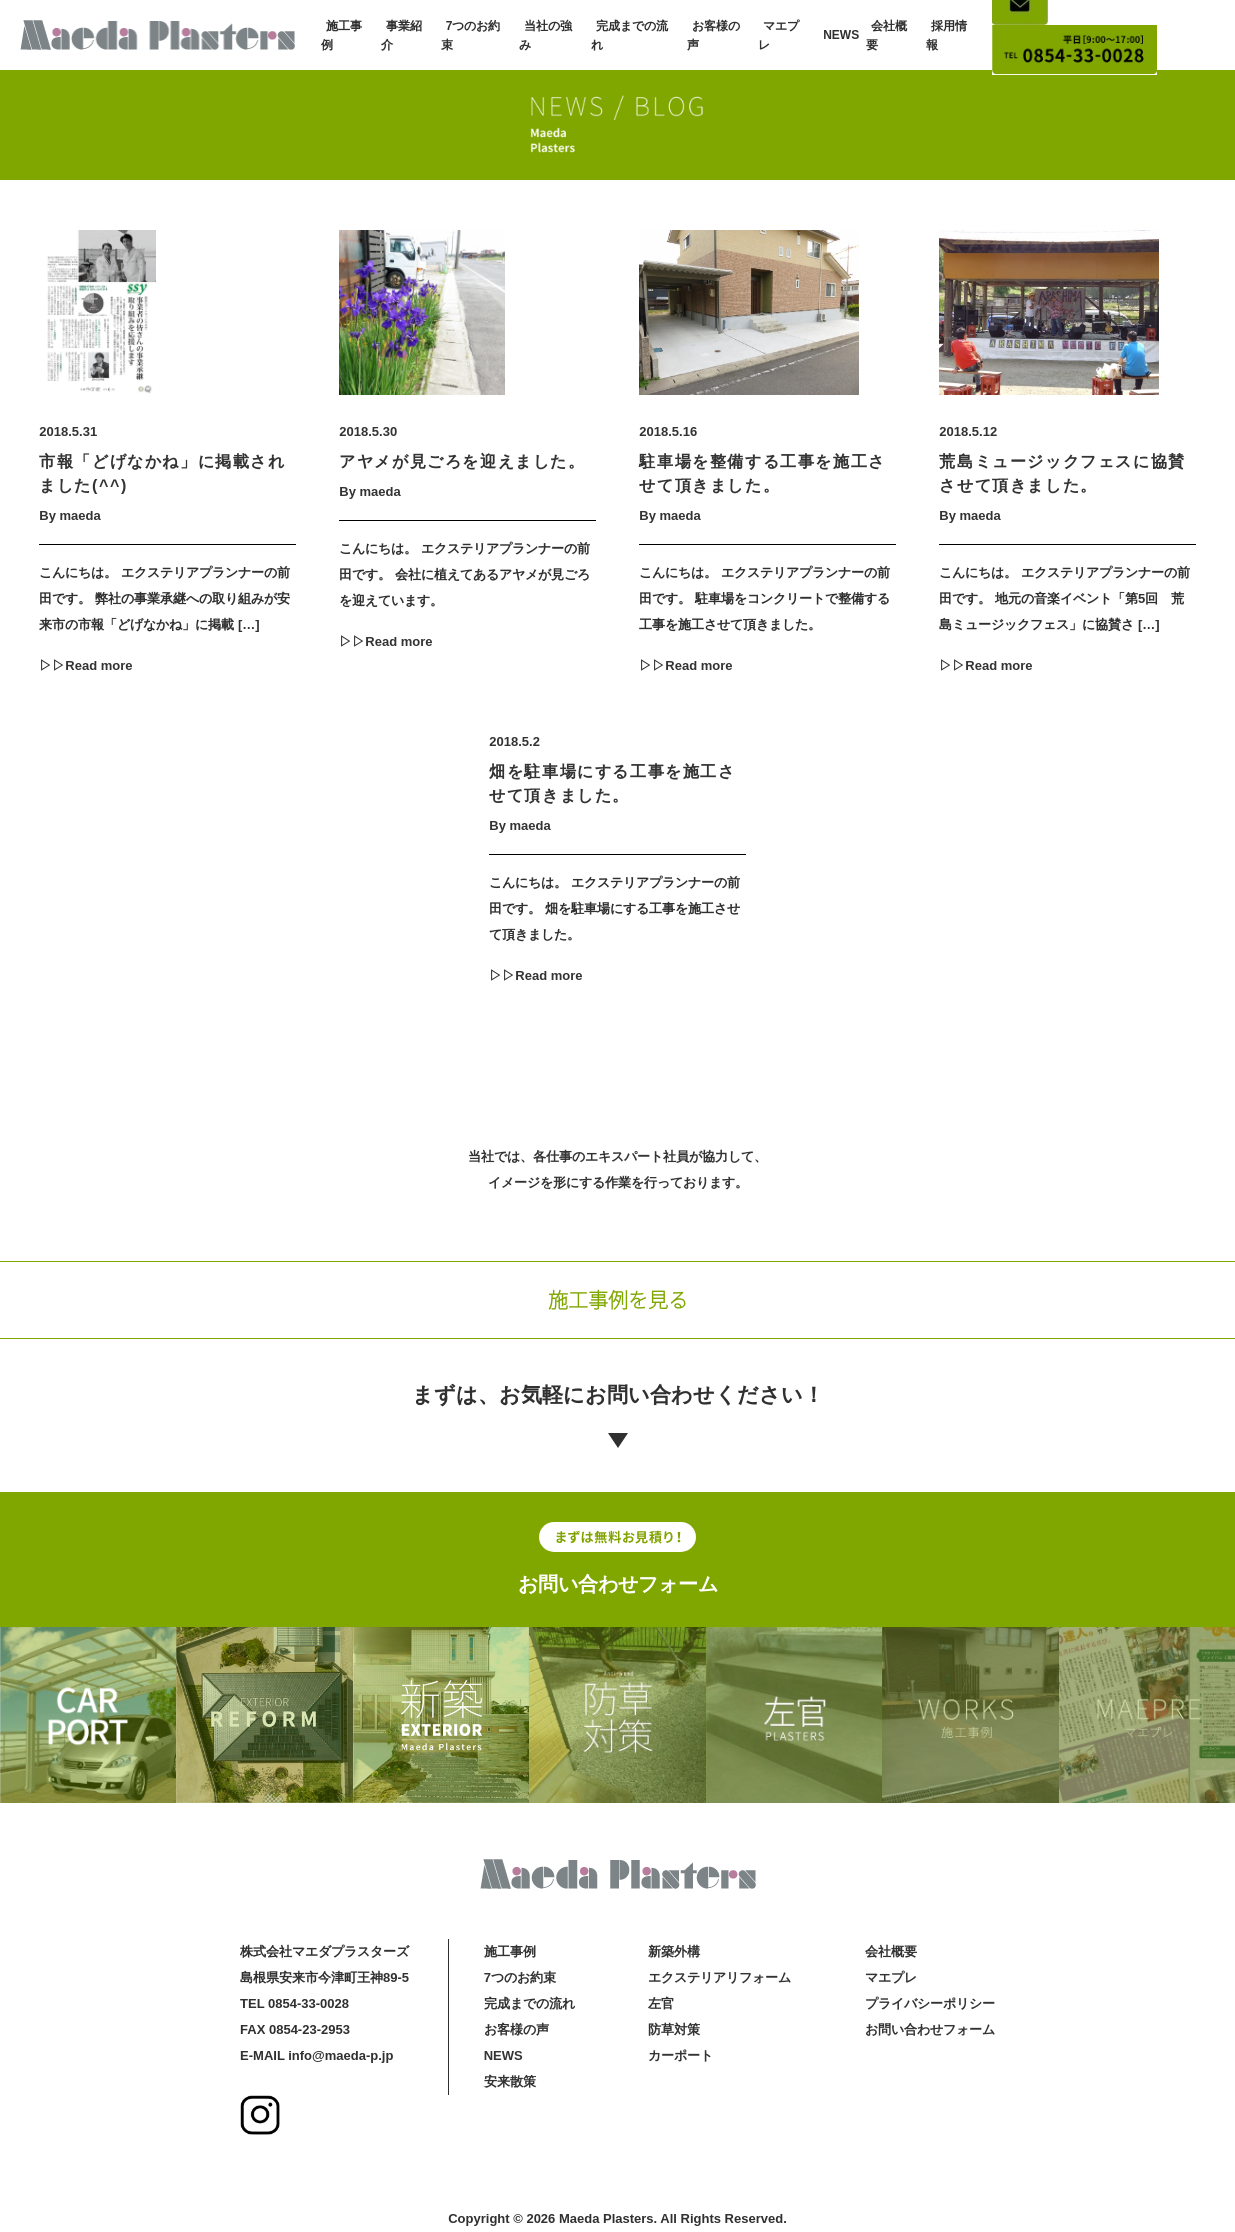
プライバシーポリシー (930, 2003)
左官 (661, 2003)
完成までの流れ (529, 2003)
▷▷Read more (85, 665)
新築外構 (674, 1951)
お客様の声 (516, 2029)
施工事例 (510, 1951)
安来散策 (510, 2081)
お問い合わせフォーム (618, 1584)
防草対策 (674, 2029)
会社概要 (891, 1951)
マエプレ (891, 1977)
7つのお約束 (520, 1977)
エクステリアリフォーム (719, 1977)
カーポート (680, 2055)
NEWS (841, 35)
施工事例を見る (618, 1299)
